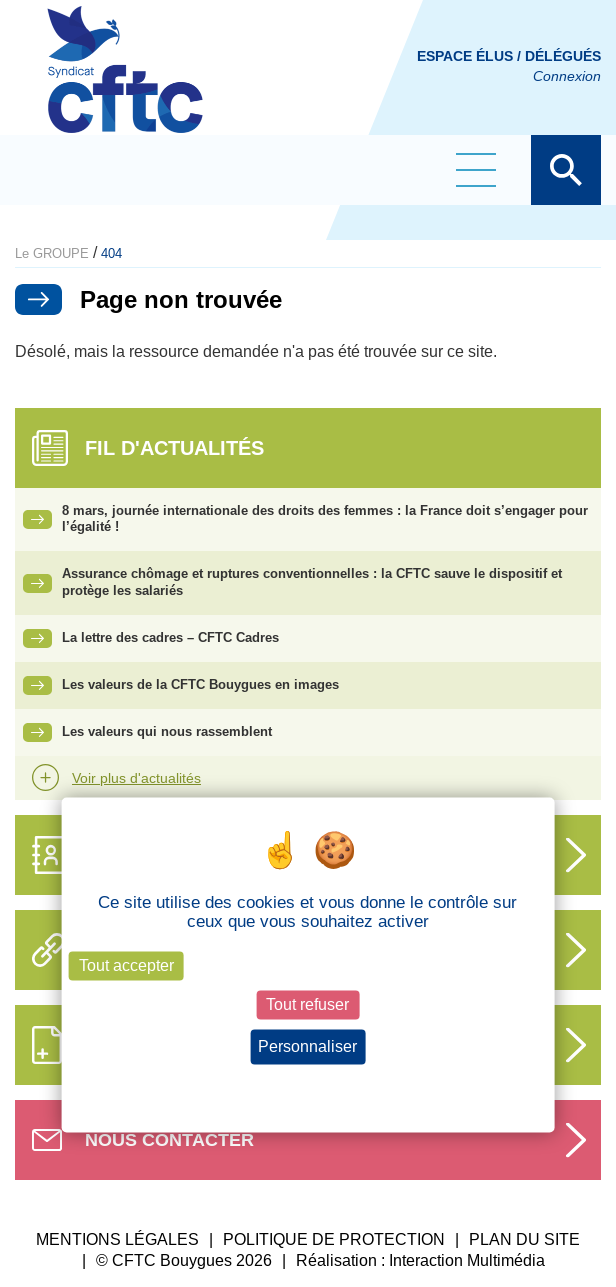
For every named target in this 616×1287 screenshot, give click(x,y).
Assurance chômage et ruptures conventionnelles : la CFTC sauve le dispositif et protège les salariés (312, 582)
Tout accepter (126, 965)
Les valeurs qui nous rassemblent (167, 731)
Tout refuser (307, 1004)
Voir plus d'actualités (136, 778)
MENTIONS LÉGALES (117, 1239)
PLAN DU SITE (524, 1239)
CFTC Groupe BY (125, 83)
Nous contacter (169, 1140)
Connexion (567, 76)
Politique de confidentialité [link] (307, 1084)
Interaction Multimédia (467, 1260)
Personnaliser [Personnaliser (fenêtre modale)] (307, 1047)
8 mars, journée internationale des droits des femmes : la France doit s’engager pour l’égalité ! (325, 519)
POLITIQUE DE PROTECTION (334, 1239)
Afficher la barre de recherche (566, 170)
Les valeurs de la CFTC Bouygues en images (200, 684)
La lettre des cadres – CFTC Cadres (170, 637)
